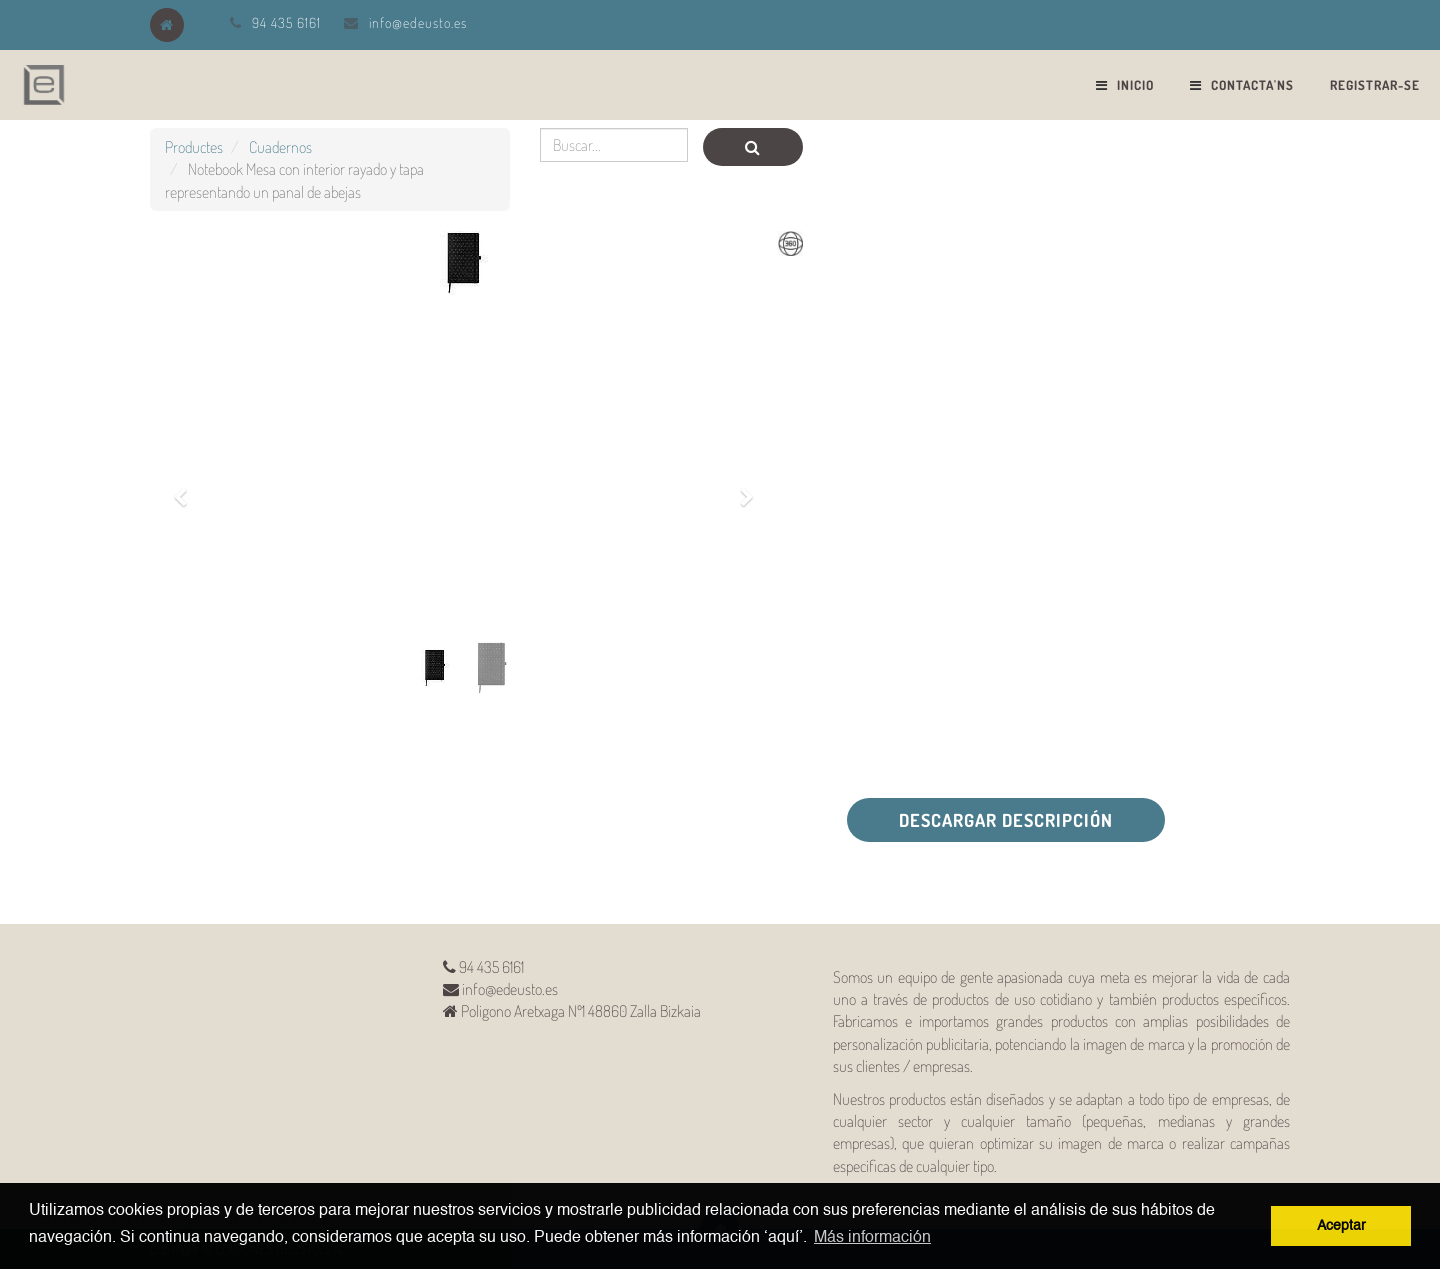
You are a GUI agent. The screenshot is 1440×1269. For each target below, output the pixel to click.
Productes (194, 147)
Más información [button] (872, 1238)
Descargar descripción (1006, 820)
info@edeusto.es (418, 22)
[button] (187, 486)
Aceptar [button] (1341, 1226)
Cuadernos (280, 147)
